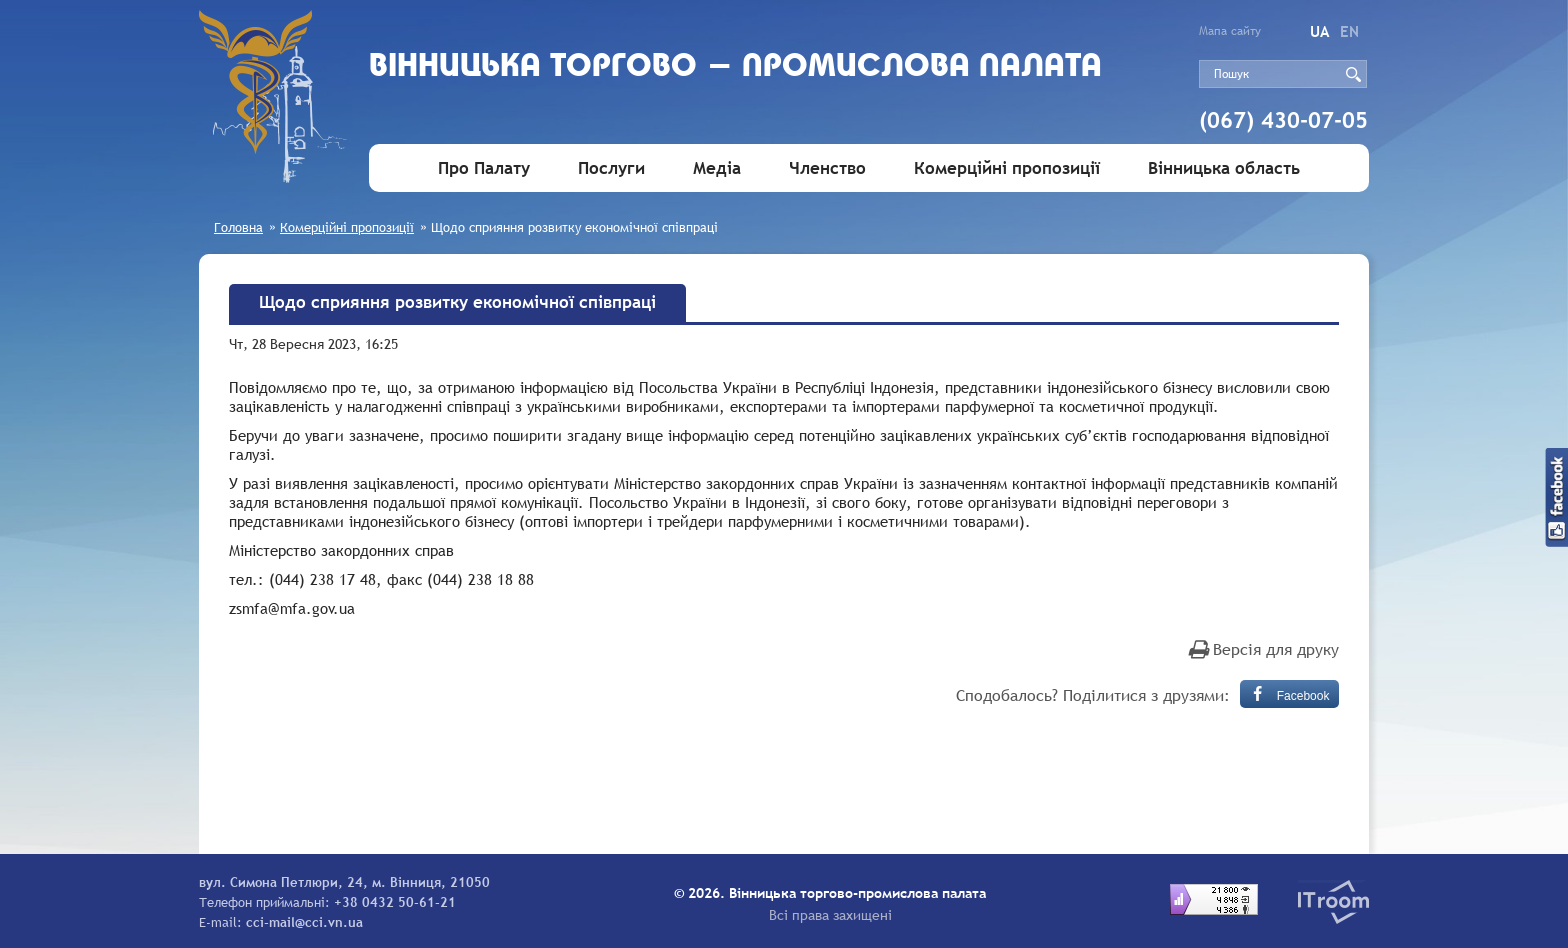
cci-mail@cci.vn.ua (304, 922)
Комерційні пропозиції (1007, 168)
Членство (827, 168)
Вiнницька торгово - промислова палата (735, 67)
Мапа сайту (1230, 31)
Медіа (717, 168)
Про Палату (484, 168)
